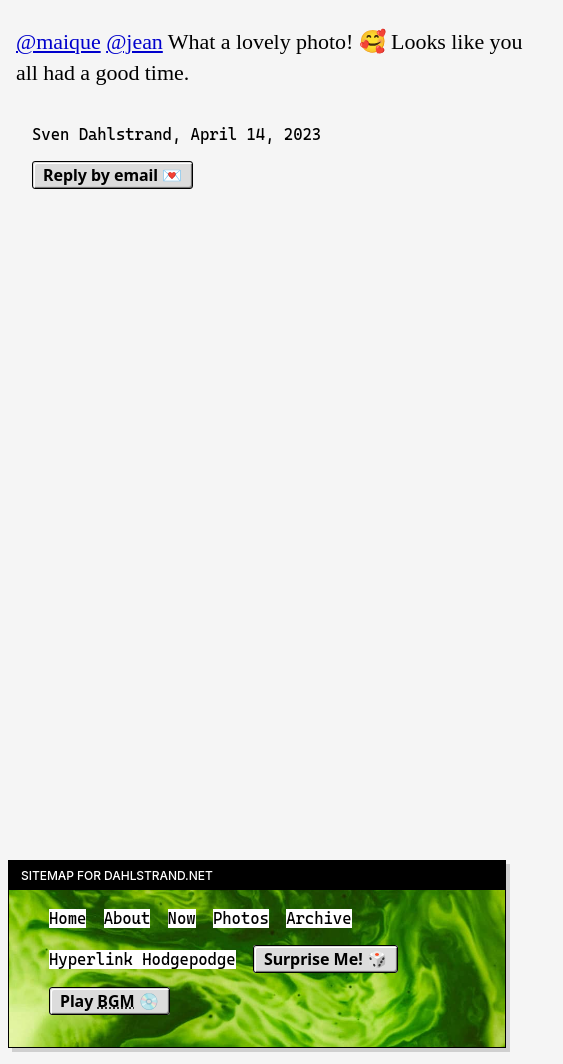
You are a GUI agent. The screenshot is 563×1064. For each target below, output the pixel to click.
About (127, 918)
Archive (318, 918)
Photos (241, 918)
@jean (134, 41)
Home (67, 918)
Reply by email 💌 (112, 175)
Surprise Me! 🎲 (325, 960)
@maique (58, 41)
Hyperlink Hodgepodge (142, 960)
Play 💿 (109, 1001)
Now (182, 918)
